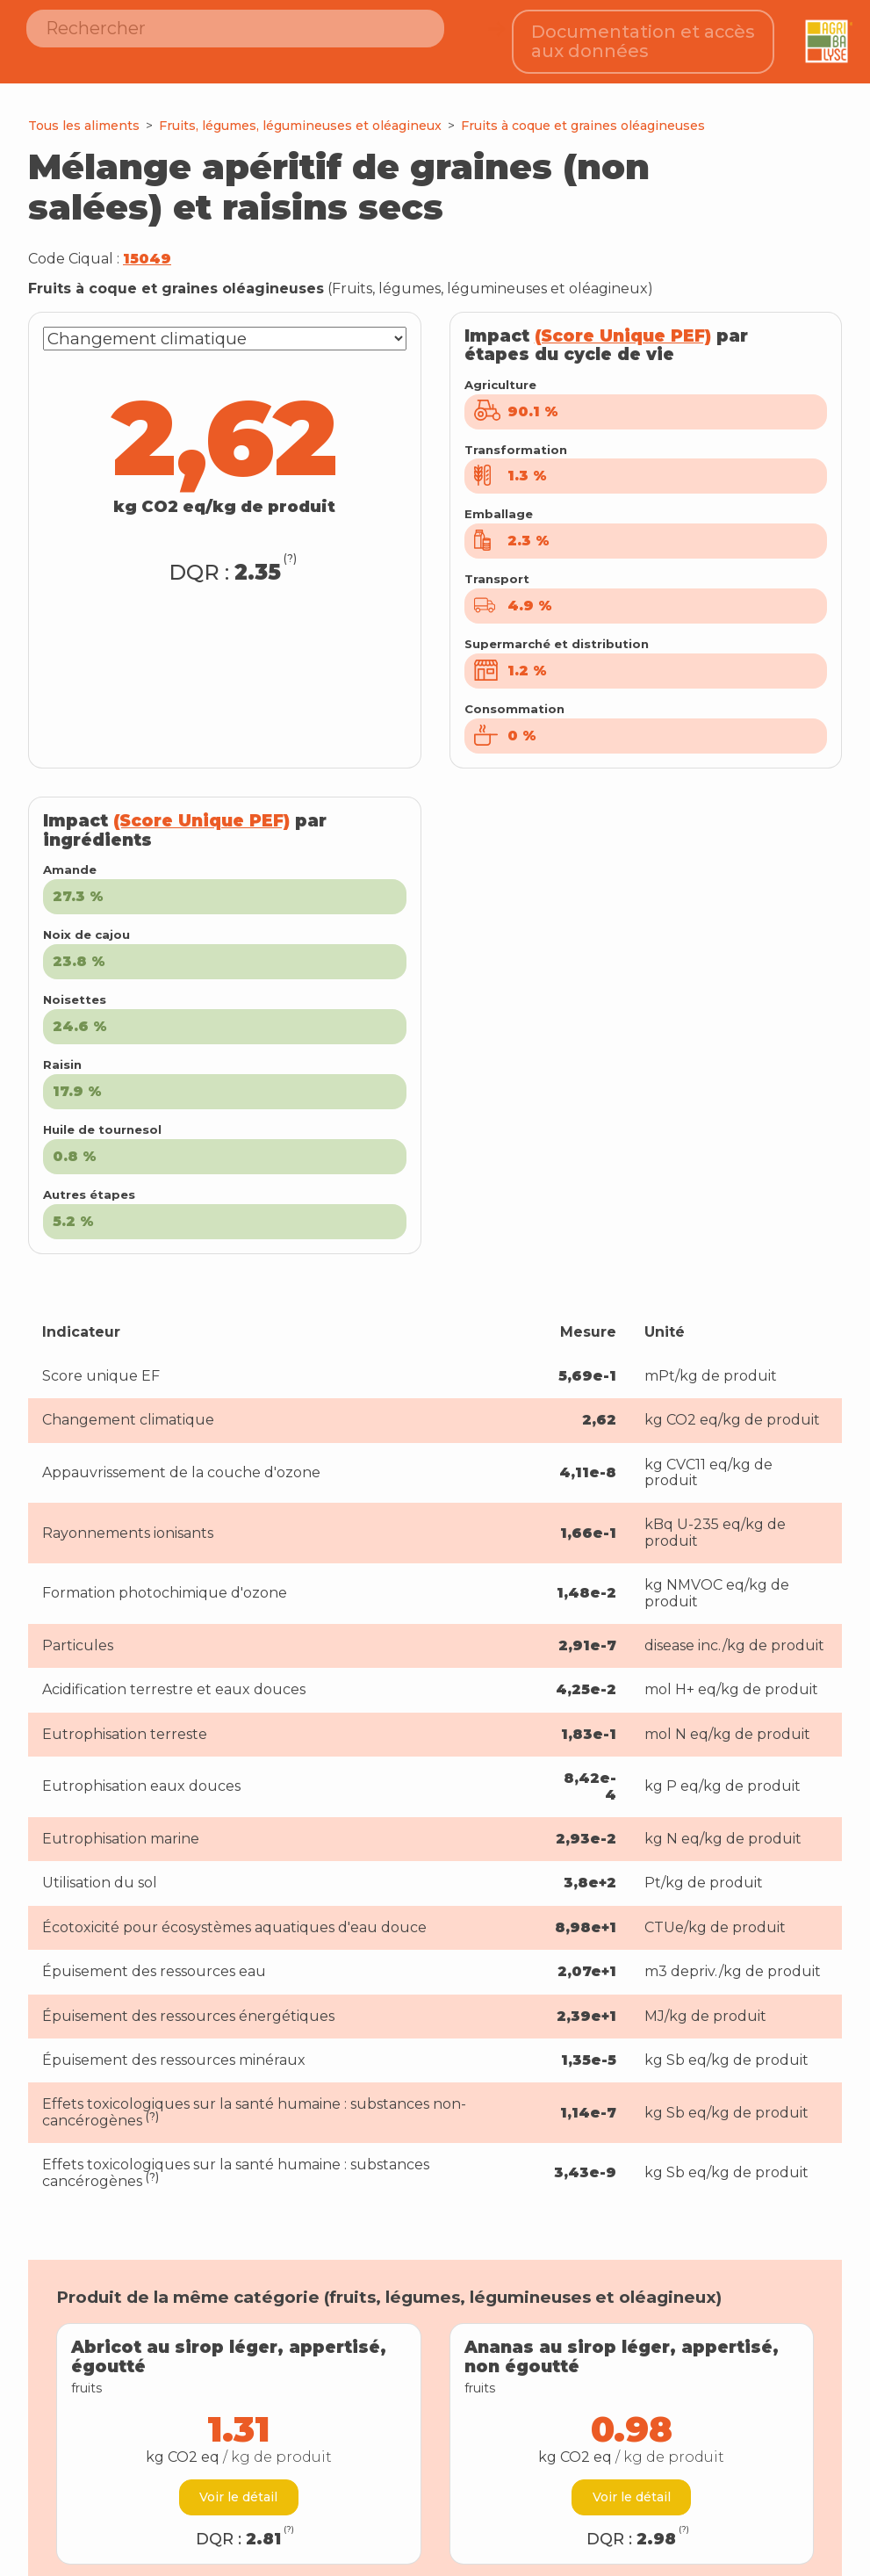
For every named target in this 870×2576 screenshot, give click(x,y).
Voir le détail (238, 2481)
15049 (147, 243)
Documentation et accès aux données (644, 33)
